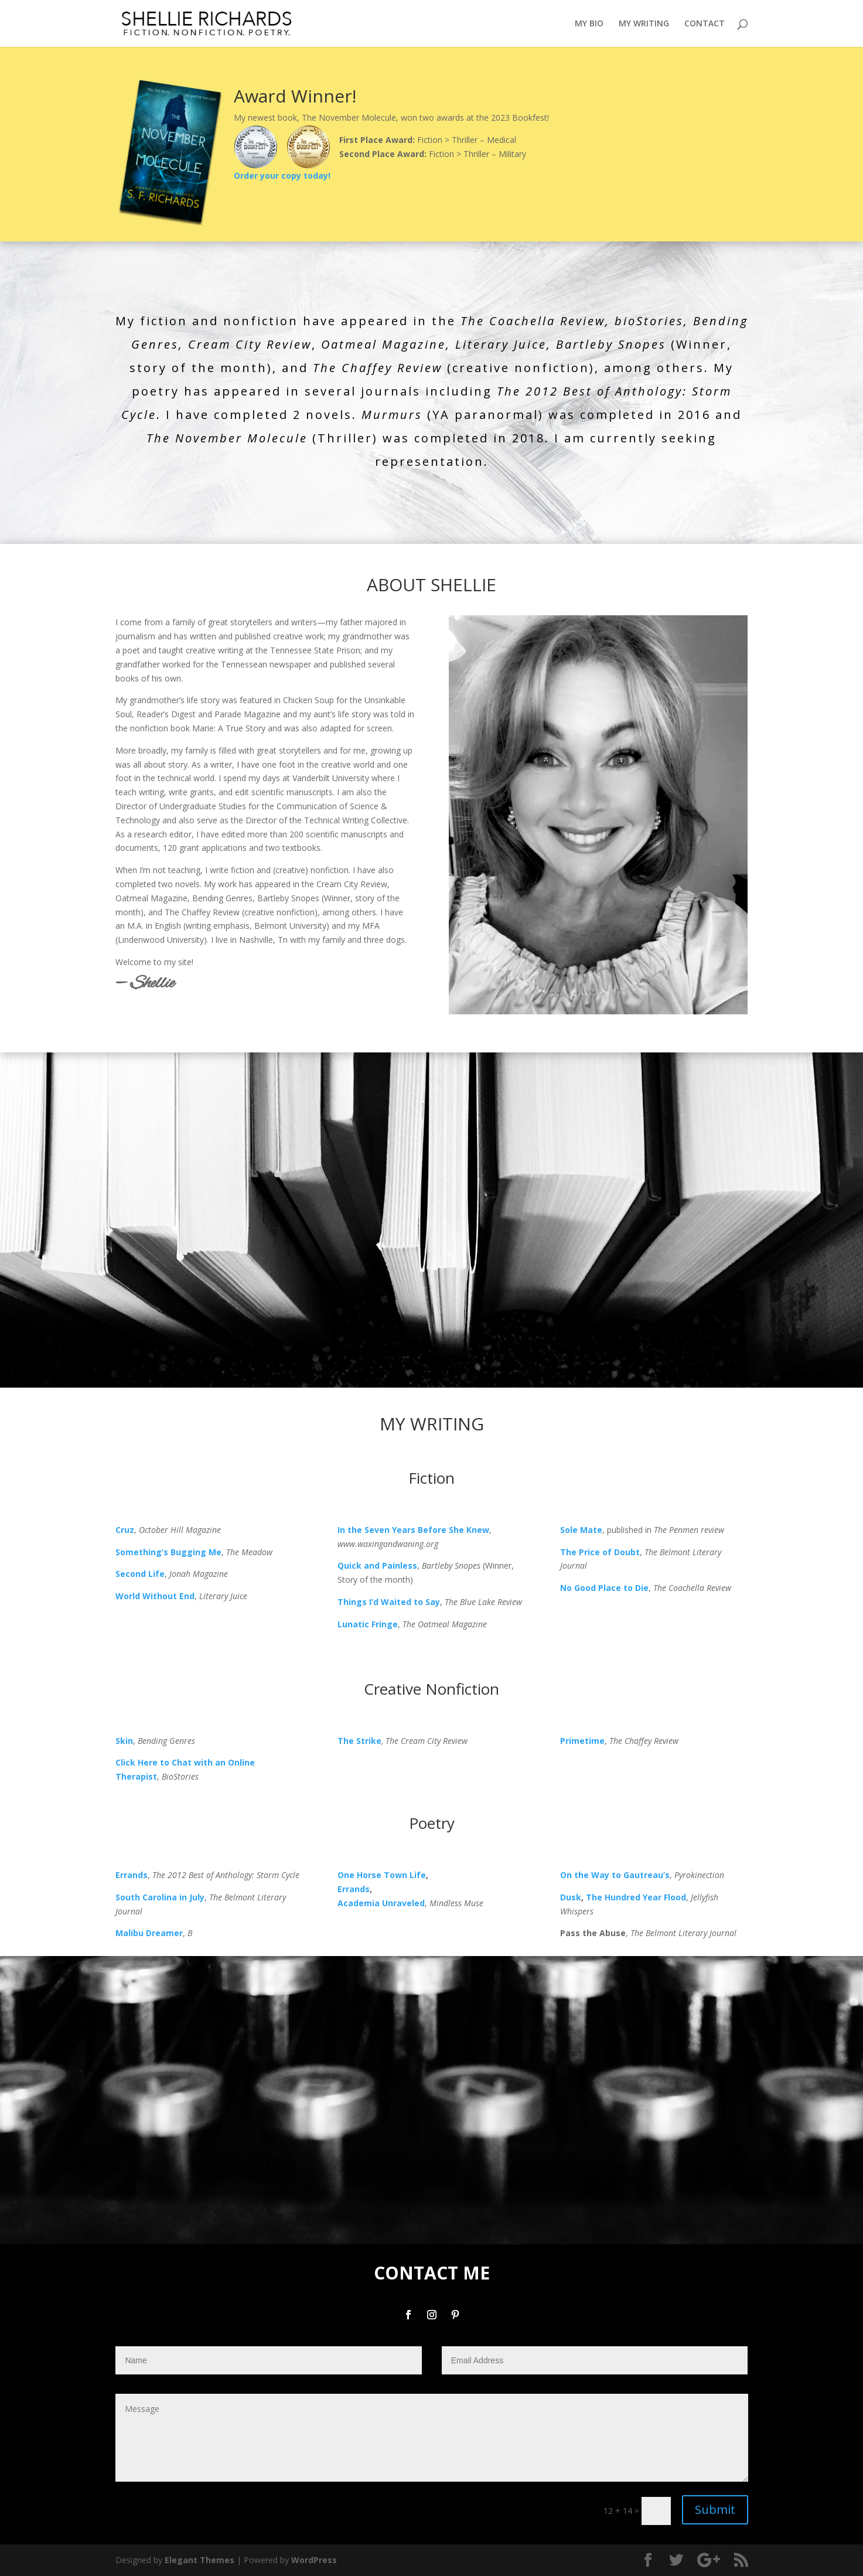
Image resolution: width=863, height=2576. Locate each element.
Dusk (570, 1897)
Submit (715, 2509)
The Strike (359, 1740)
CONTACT (704, 24)
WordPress (314, 2559)
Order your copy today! (282, 175)
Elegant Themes (199, 2559)
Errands (353, 1888)
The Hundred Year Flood (636, 1897)
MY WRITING (644, 24)
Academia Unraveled (381, 1903)
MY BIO (589, 24)
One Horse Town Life (381, 1874)
